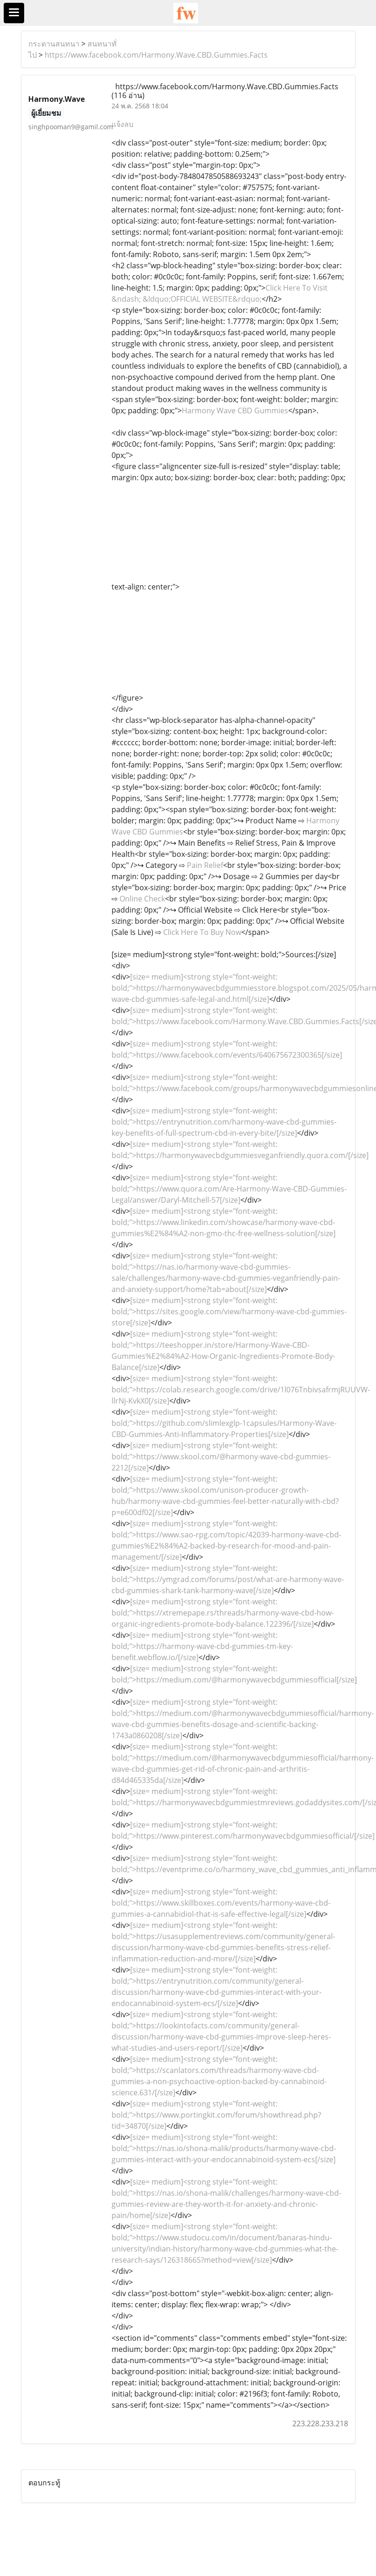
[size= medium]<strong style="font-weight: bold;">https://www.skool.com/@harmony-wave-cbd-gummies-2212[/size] (221, 1456)
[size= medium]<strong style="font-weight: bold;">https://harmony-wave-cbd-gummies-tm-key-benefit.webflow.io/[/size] (202, 1646)
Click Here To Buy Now (202, 932)
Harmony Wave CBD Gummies (235, 410)
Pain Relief (205, 865)
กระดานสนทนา (53, 44)
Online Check (142, 899)
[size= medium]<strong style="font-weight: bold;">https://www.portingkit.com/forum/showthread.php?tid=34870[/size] (216, 2115)
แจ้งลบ (122, 124)
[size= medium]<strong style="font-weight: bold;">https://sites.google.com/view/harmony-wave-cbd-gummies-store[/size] (229, 1311)
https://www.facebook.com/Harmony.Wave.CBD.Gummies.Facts (156, 55)
